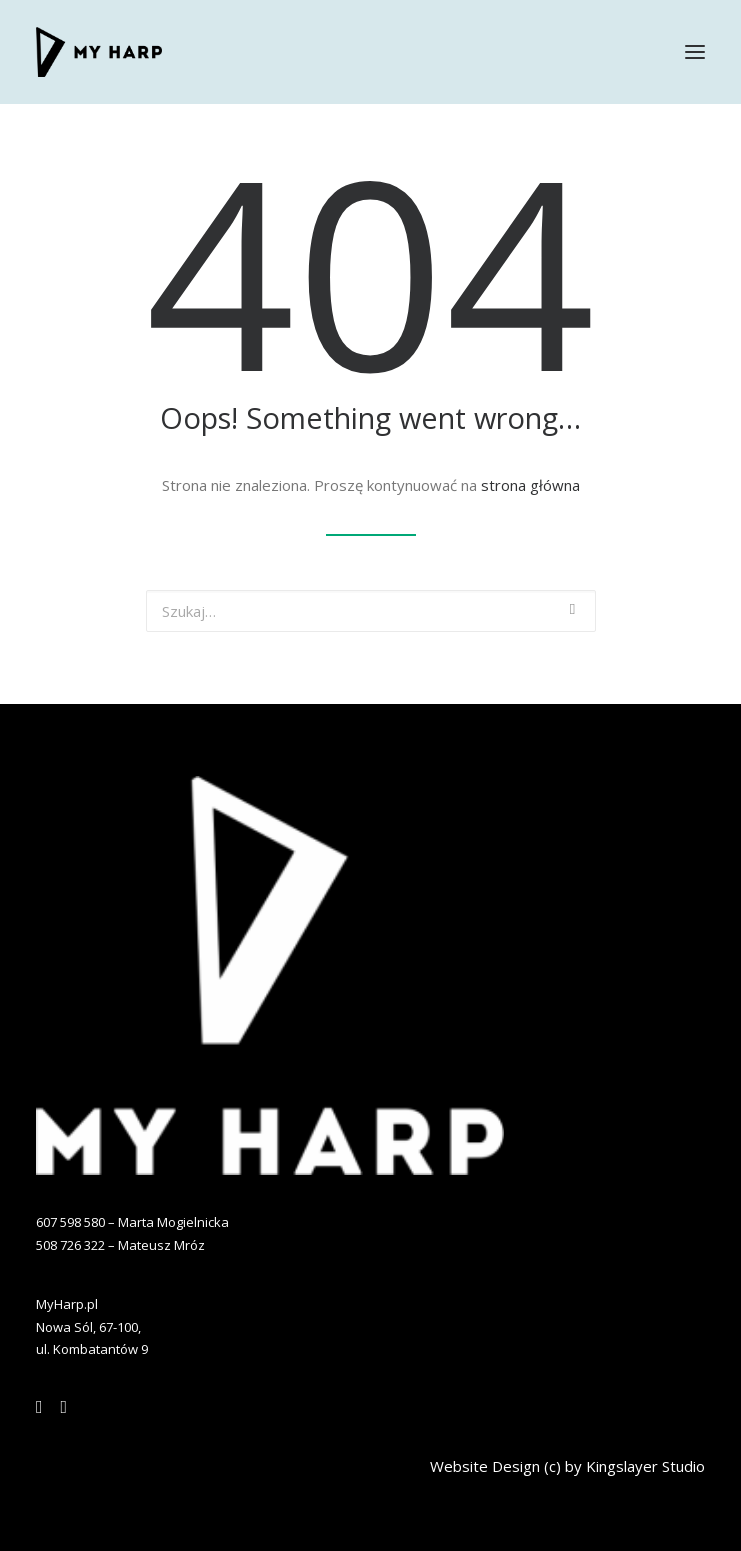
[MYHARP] (99, 52)
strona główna (530, 485)
